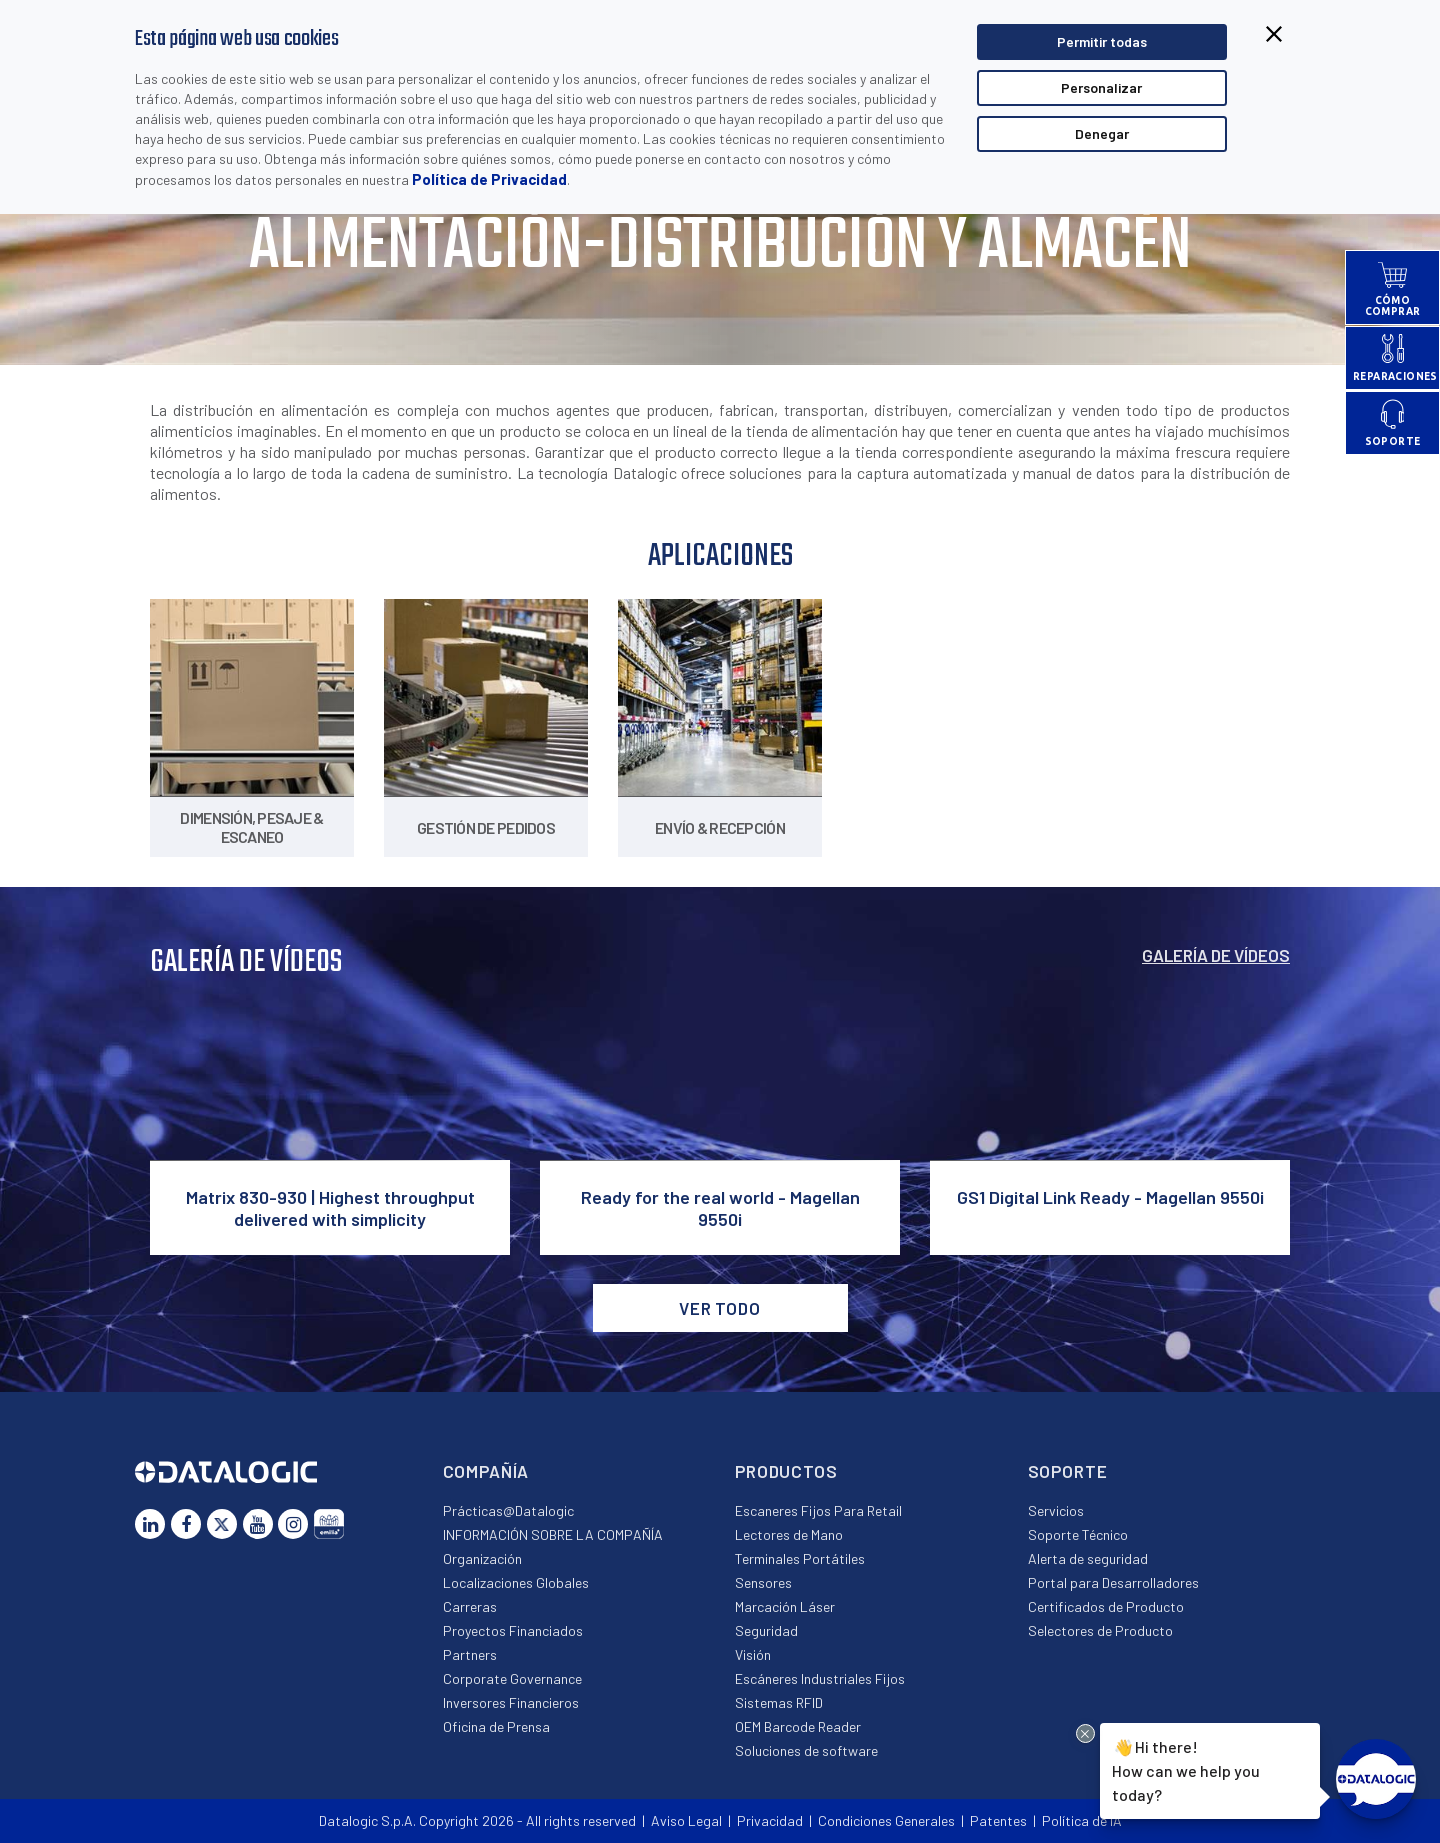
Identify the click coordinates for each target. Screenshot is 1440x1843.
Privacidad (770, 1820)
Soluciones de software (806, 1750)
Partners (470, 1654)
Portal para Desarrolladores (1113, 1582)
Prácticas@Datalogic (508, 1510)
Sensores (763, 1582)
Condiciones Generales (886, 1820)
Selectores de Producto (1100, 1630)
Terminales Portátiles (800, 1558)
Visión (753, 1654)
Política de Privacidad (489, 179)
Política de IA (1082, 1820)
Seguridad (766, 1630)
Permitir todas (1102, 41)
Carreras (470, 1606)
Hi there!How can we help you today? (1185, 1769)
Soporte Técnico (1078, 1534)
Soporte (1068, 1471)
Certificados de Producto (1106, 1606)
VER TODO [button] (720, 1308)
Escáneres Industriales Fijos (820, 1678)
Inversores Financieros (511, 1702)
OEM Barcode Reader (798, 1726)
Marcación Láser (785, 1606)
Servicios (1056, 1510)
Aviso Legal (686, 1820)
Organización (482, 1558)
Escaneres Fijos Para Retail (818, 1510)
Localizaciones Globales (516, 1582)
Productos (786, 1471)
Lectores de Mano (789, 1534)
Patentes (998, 1820)
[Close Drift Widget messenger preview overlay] (1085, 1733)
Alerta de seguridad (1088, 1558)
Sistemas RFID (779, 1702)
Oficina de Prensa (496, 1726)
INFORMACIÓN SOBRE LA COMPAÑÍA (553, 1534)
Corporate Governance (512, 1678)
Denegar (1102, 133)
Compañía (486, 1471)
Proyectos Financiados (513, 1630)
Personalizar (1101, 87)
